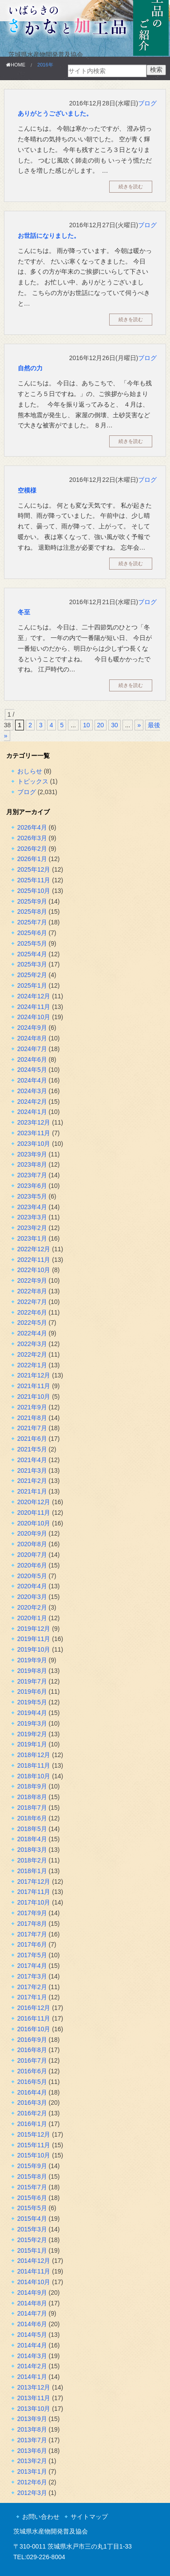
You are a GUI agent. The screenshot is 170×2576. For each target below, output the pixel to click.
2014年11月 (34, 2271)
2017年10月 (34, 1902)
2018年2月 (32, 1860)
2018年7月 (32, 1807)
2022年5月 (32, 1322)
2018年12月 (34, 1754)
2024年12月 (34, 996)
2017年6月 (32, 1944)
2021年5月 (32, 1449)
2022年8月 (32, 1291)
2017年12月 (34, 1881)
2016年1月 (32, 2123)
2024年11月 (34, 1006)
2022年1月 (32, 1365)
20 (100, 725)
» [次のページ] (139, 725)
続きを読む (131, 186)
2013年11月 (34, 2397)
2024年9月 (32, 1027)
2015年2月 (32, 2239)
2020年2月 (32, 1607)
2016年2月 (32, 2113)
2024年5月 (32, 1069)
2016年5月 (32, 2081)
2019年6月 (32, 1691)
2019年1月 (32, 1744)
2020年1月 (32, 1618)
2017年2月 (32, 1986)
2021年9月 (32, 1407)
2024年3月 (32, 1090)
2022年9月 (32, 1280)
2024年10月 (34, 1016)
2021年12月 (34, 1375)
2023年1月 (32, 1238)
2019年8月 (32, 1670)
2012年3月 (32, 2492)
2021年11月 (34, 1385)
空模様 (27, 490)
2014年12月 (34, 2260)
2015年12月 (34, 2134)
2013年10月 (34, 2408)
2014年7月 (32, 2313)
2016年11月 (34, 2018)
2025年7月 (32, 922)
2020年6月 (32, 1565)
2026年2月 (32, 848)
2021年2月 (32, 1480)
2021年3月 (32, 1470)
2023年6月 (32, 1185)
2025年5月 (32, 943)
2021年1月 (32, 1491)
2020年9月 (32, 1533)
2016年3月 (32, 2102)
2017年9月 (32, 1912)
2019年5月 (32, 1702)
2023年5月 (32, 1196)
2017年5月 (32, 1955)
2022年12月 (34, 1249)
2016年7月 (32, 2060)
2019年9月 (32, 1660)
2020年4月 (32, 1586)
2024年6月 (32, 1059)
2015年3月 (32, 2229)
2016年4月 (32, 2092)
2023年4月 (32, 1206)
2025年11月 (34, 880)
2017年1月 (32, 1997)
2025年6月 (32, 932)
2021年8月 (32, 1417)
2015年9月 (32, 2165)
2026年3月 (32, 838)
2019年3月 (32, 1723)
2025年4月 (32, 954)
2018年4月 (32, 1839)
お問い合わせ (40, 2516)
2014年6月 (32, 2324)
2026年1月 (32, 858)
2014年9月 (32, 2292)
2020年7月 (32, 1554)
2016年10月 (34, 2029)
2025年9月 (32, 901)
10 (86, 725)
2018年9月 (32, 1786)
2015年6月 (32, 2197)
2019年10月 (34, 1649)
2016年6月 (32, 2071)
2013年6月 (32, 2450)
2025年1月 (32, 985)
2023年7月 (32, 1175)
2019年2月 (32, 1734)
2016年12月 (34, 2007)
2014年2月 (32, 2366)
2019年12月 (34, 1628)
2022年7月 (32, 1301)
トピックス (32, 781)
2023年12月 (34, 1122)
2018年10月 (34, 1776)
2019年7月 (32, 1681)
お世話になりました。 (49, 235)
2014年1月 (32, 2376)
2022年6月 (32, 1312)
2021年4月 (32, 1459)
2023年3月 (32, 1217)
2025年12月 (34, 869)
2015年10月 (34, 2155)
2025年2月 (32, 974)
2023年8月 (32, 1164)
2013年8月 (32, 2429)
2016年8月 (32, 2049)
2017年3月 (32, 1976)
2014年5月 (32, 2334)
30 (114, 725)
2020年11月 (34, 1512)
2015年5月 (32, 2207)
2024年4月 (32, 1080)
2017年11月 (34, 1891)
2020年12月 (34, 1501)
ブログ (147, 103)
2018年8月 (32, 1796)
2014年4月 (32, 2345)
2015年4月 (32, 2218)
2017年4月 (32, 1965)
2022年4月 (32, 1333)
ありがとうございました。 (55, 113)
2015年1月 (32, 2250)
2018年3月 (32, 1849)
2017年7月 (32, 1934)
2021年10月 (34, 1396)
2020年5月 (32, 1575)
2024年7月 (32, 1048)
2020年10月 (34, 1523)
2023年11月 (34, 1133)
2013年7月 (32, 2440)
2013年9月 (32, 2418)
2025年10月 (34, 890)
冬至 (24, 612)
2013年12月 (34, 2387)
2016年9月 (32, 2039)
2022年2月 (32, 1354)
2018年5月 (32, 1828)
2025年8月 (32, 911)
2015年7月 (32, 2187)
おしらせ (29, 771)
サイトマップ (89, 2516)
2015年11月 (34, 2145)
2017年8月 (32, 1923)
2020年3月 (32, 1596)
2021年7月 (32, 1428)
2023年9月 (32, 1154)
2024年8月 (32, 1038)
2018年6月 (32, 1818)
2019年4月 (32, 1712)
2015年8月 (32, 2176)
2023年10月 (34, 1143)
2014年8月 (32, 2303)
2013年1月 (32, 2471)
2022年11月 (34, 1259)
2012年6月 (32, 2482)
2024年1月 (32, 1111)
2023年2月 (32, 1227)
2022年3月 (32, 1343)
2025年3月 (32, 964)
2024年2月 (32, 1101)
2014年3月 (32, 2355)
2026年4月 (32, 827)
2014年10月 (34, 2281)
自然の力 (30, 368)
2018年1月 (32, 1870)
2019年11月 (34, 1638)
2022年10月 (34, 1269)
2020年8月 (32, 1544)
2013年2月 (32, 2460)
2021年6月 (32, 1438)
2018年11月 (34, 1765)
